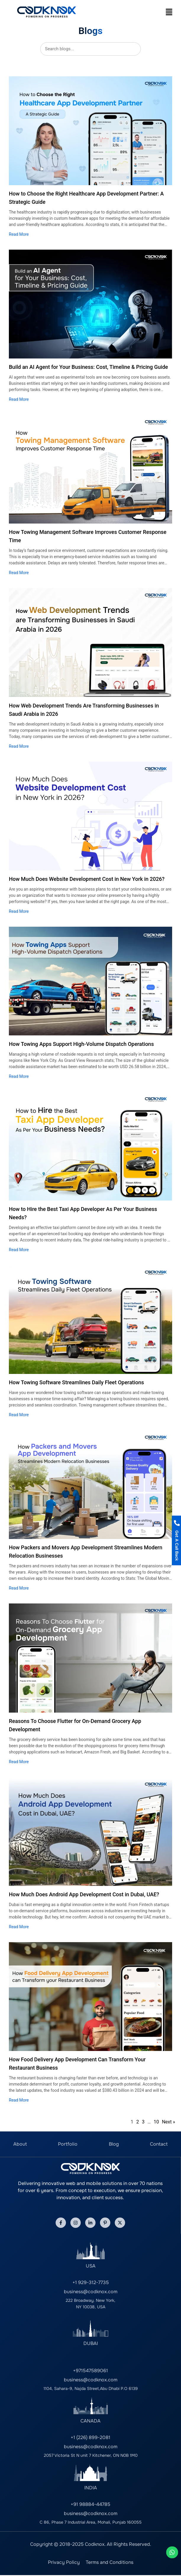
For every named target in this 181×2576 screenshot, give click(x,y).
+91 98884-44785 (90, 2504)
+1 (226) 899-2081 (90, 2437)
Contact (159, 2144)
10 (156, 2122)
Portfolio (67, 2144)
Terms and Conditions (109, 2562)
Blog (114, 2144)
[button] (169, 12)
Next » (168, 2122)
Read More (19, 234)
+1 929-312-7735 (90, 2282)
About (20, 2144)
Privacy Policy (64, 2562)
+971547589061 (90, 2370)
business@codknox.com (90, 2291)
